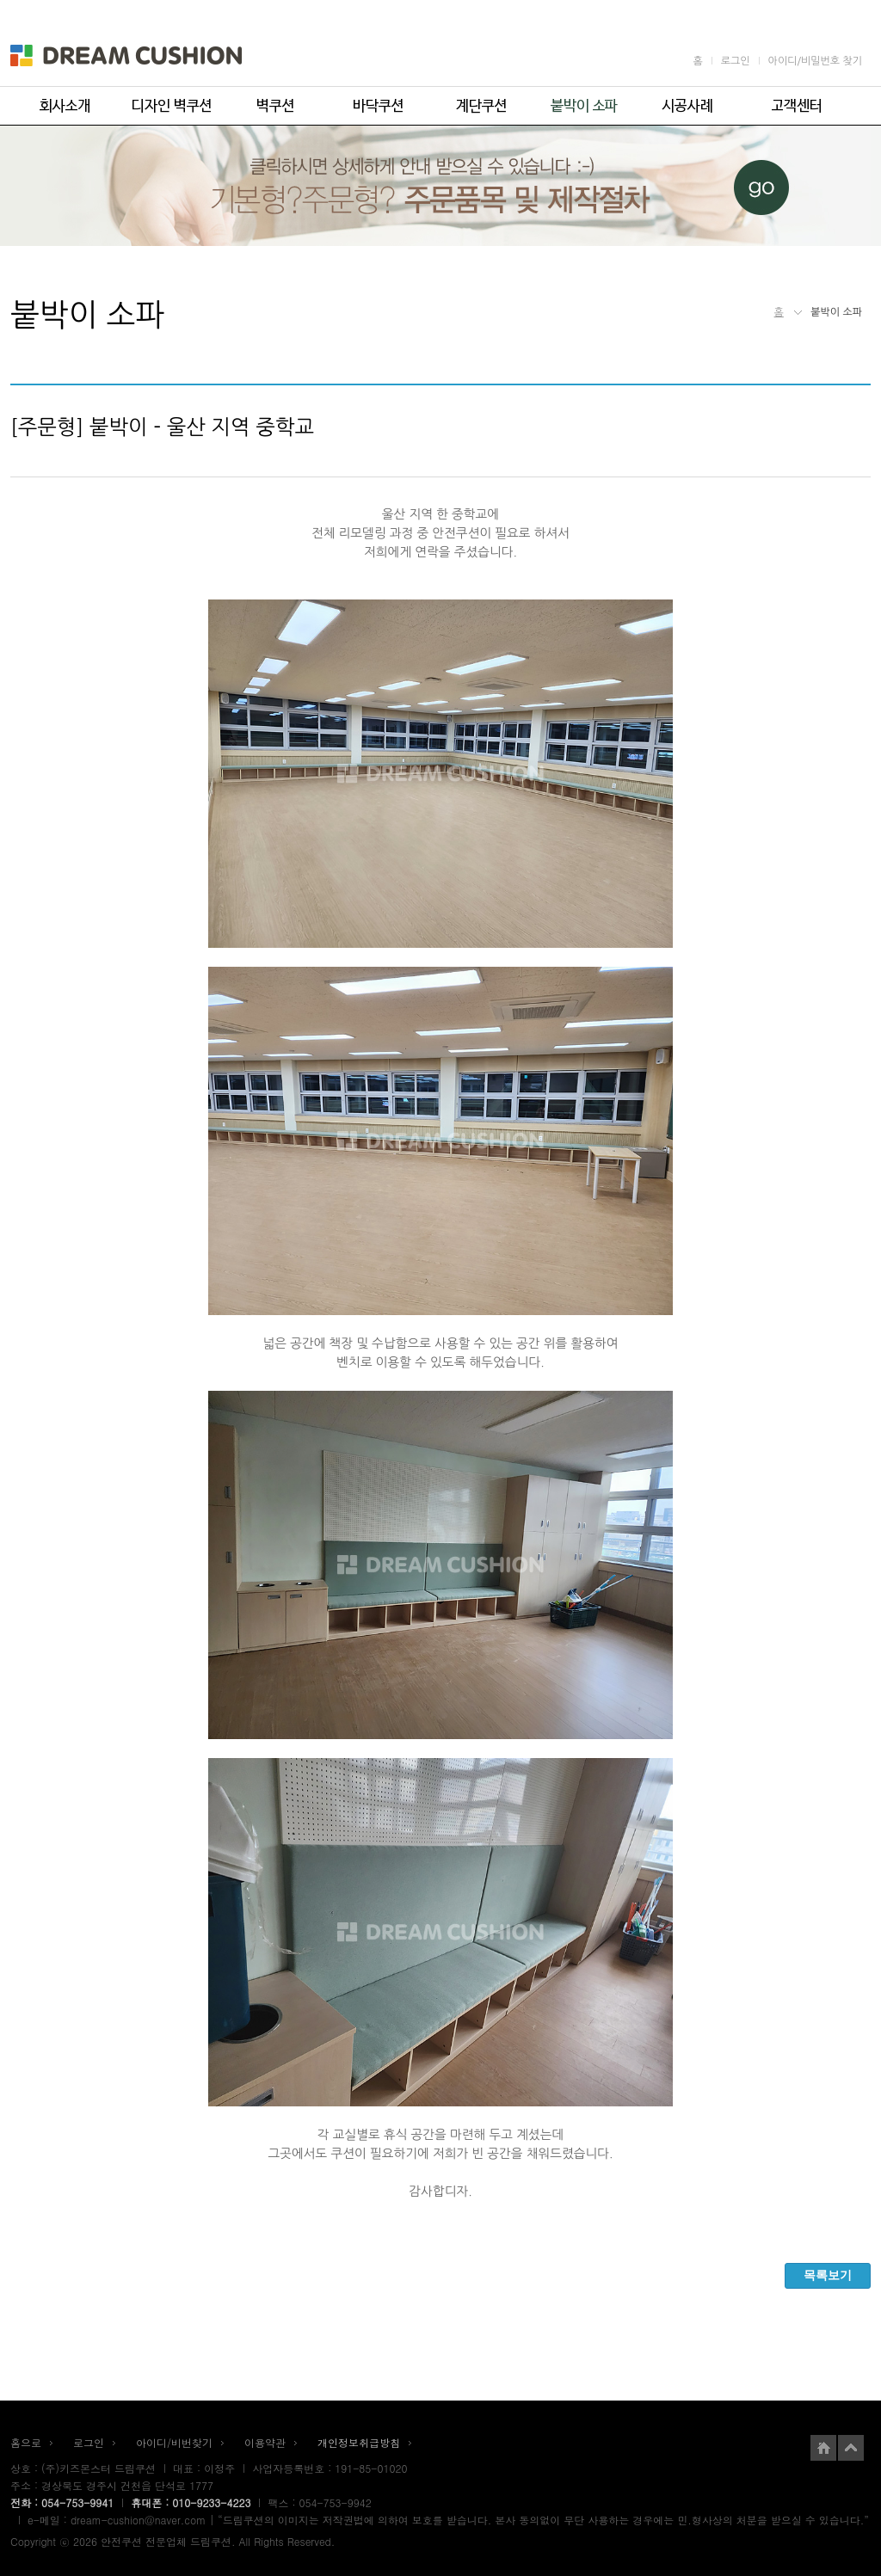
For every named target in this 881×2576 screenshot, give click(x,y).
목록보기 (828, 2275)
